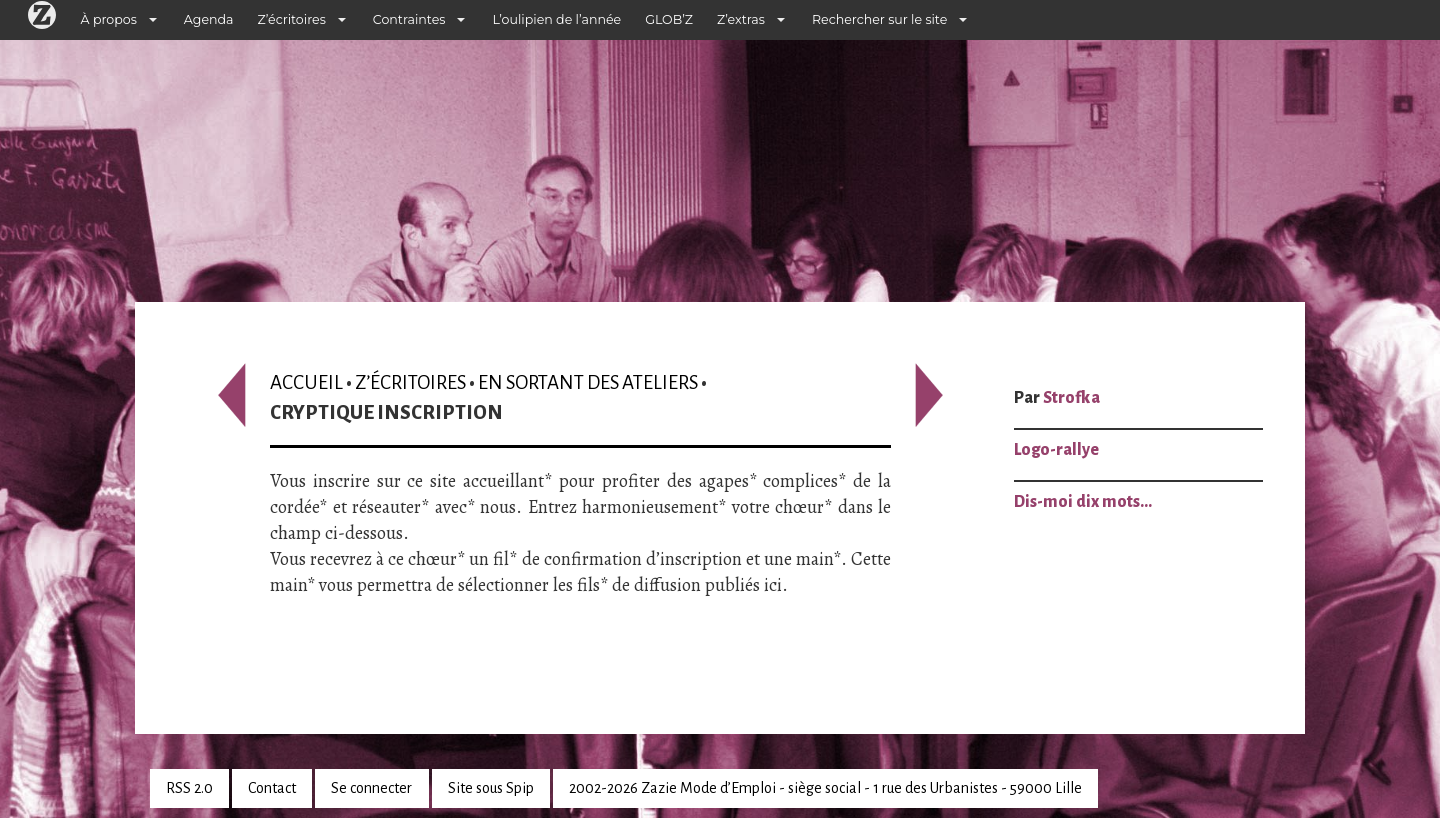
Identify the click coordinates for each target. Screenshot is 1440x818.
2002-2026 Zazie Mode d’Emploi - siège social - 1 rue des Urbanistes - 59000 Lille (825, 788)
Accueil (306, 382)
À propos (109, 19)
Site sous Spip (491, 788)
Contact (272, 788)
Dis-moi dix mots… (1083, 502)
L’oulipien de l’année (556, 19)
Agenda (209, 19)
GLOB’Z (669, 19)
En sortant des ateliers (588, 382)
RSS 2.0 (189, 788)
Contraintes (409, 19)
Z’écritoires (292, 19)
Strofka (1071, 398)
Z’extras (741, 19)
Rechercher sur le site (879, 19)
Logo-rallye (1056, 450)
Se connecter (371, 788)
